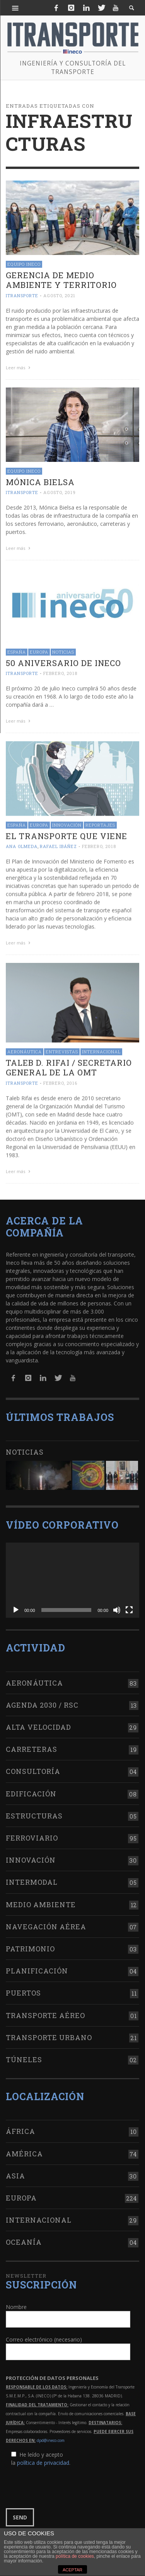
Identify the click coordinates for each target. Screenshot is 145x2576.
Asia (15, 2171)
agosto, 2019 (59, 492)
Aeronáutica (24, 1050)
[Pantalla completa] (129, 1606)
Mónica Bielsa (40, 481)
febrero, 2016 (60, 1082)
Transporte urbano (49, 2033)
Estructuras (34, 1812)
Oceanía (24, 2238)
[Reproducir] (16, 1606)
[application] (72, 1576)
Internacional (101, 1050)
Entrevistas (62, 1050)
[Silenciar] (117, 1606)
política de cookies (75, 2556)
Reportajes (100, 824)
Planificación (37, 1967)
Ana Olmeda (22, 845)
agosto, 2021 (59, 295)
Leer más (19, 367)
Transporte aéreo (45, 2011)
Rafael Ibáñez (58, 845)
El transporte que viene (66, 835)
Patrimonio (30, 1944)
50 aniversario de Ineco (63, 662)
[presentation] (64, 2483)
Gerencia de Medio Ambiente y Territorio (61, 280)
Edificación (31, 1789)
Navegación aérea (46, 1922)
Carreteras (31, 1745)
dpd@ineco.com (51, 2436)
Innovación (67, 824)
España (16, 651)
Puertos (23, 1989)
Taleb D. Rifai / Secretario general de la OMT (69, 1066)
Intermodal (32, 1878)
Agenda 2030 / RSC (42, 1701)
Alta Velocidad (38, 1723)
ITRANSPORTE (22, 295)
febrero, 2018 (60, 672)
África (20, 2127)
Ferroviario (32, 1834)
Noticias (63, 651)
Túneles (24, 2055)
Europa (39, 651)
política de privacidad (43, 2458)
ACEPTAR (72, 2569)
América (24, 2149)
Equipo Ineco (24, 264)
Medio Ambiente (41, 1900)
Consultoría (33, 1767)
